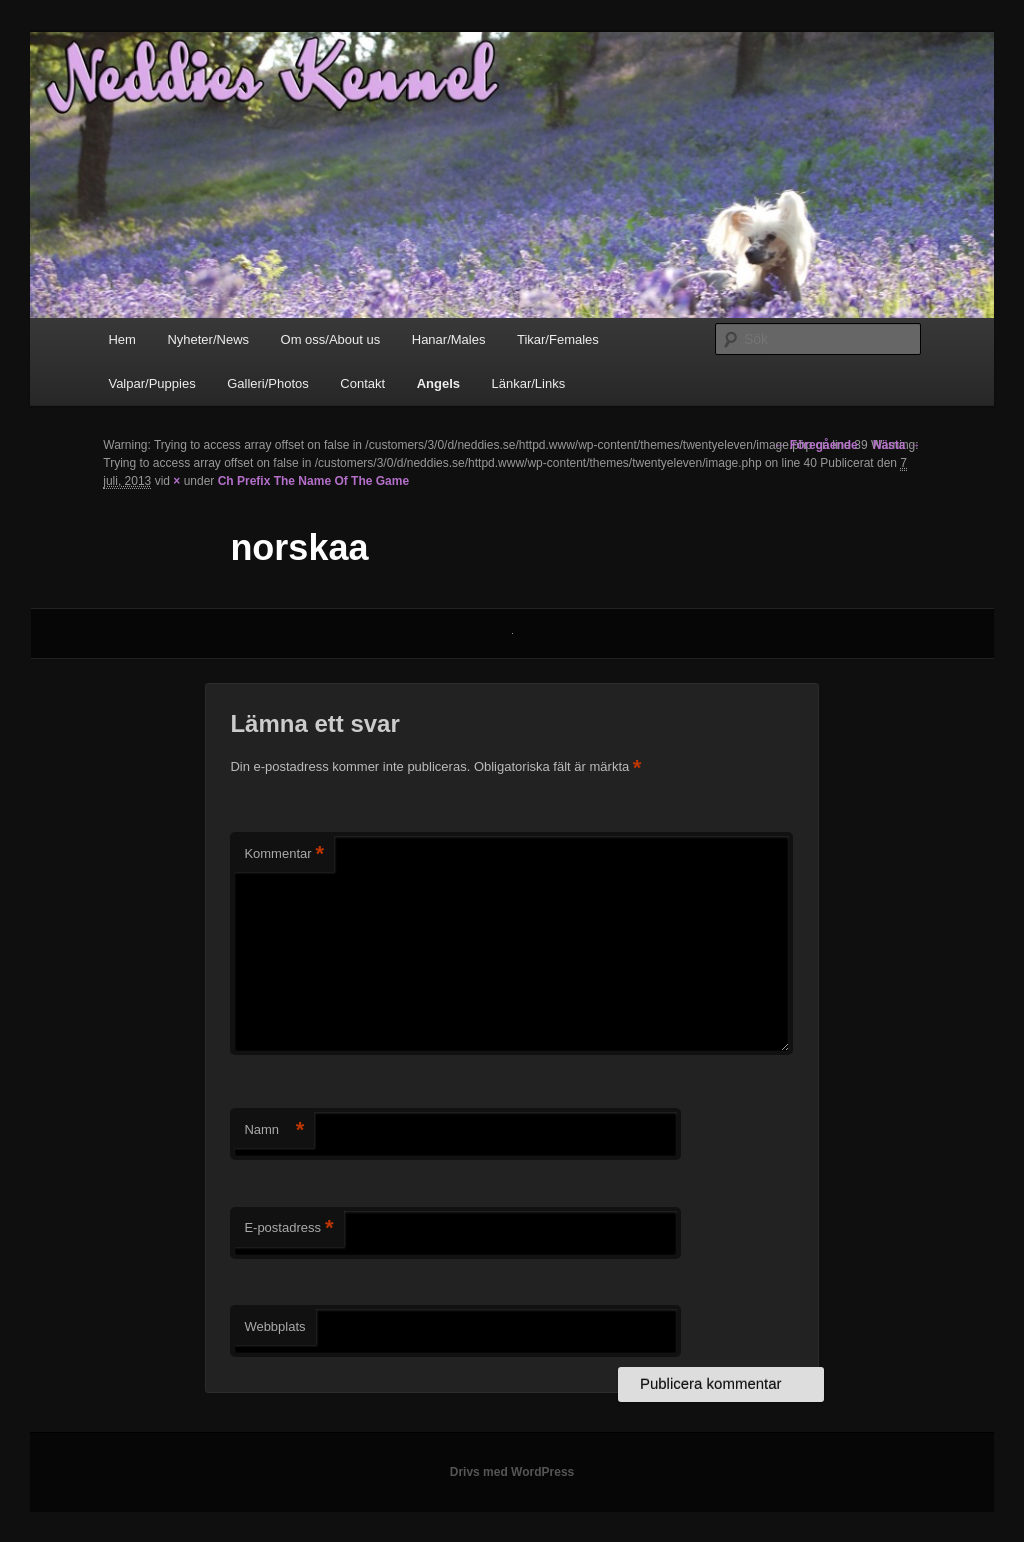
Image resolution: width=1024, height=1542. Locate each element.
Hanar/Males (449, 339)
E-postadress (288, 1228)
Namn (274, 1130)
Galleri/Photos (268, 383)
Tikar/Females (558, 339)
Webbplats (274, 1326)
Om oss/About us (331, 339)
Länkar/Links (528, 383)
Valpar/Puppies (151, 383)
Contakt (362, 383)
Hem (121, 339)
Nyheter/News (208, 339)
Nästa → (897, 445)
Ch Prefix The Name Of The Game (313, 481)
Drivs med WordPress (512, 1472)
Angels (438, 383)
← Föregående (815, 445)
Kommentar (284, 854)
